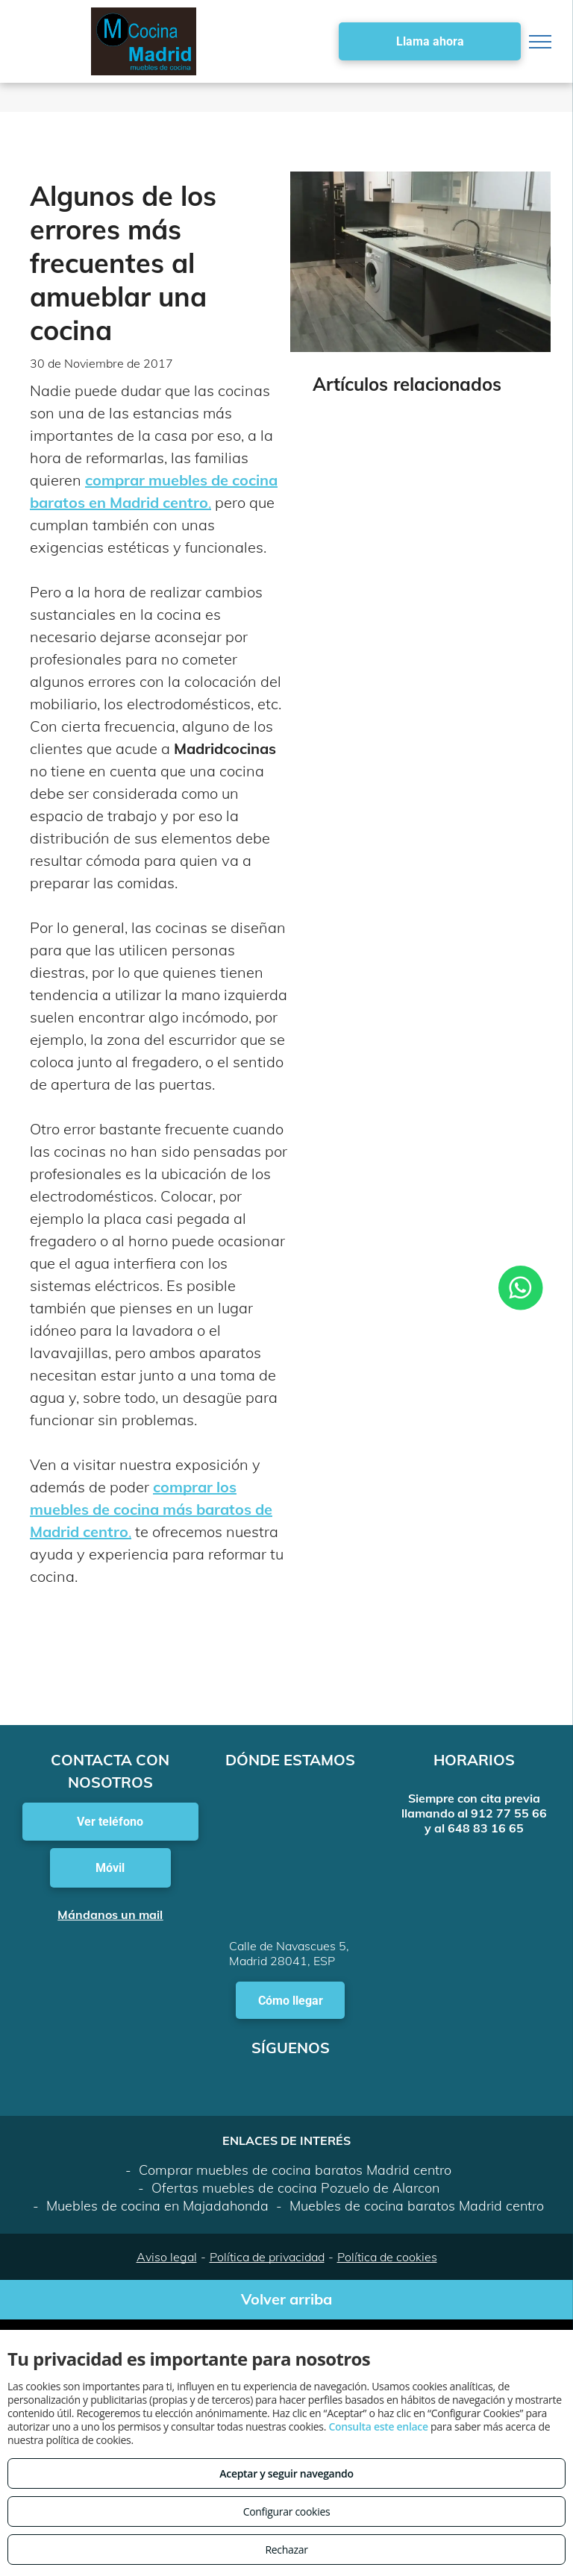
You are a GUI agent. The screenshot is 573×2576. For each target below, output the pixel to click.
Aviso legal (167, 2256)
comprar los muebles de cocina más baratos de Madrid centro (151, 1509)
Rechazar (286, 2549)
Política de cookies (387, 2256)
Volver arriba (286, 2299)
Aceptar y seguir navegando (286, 2473)
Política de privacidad (267, 2256)
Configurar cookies (287, 2511)
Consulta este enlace (378, 2426)
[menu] (540, 41)
